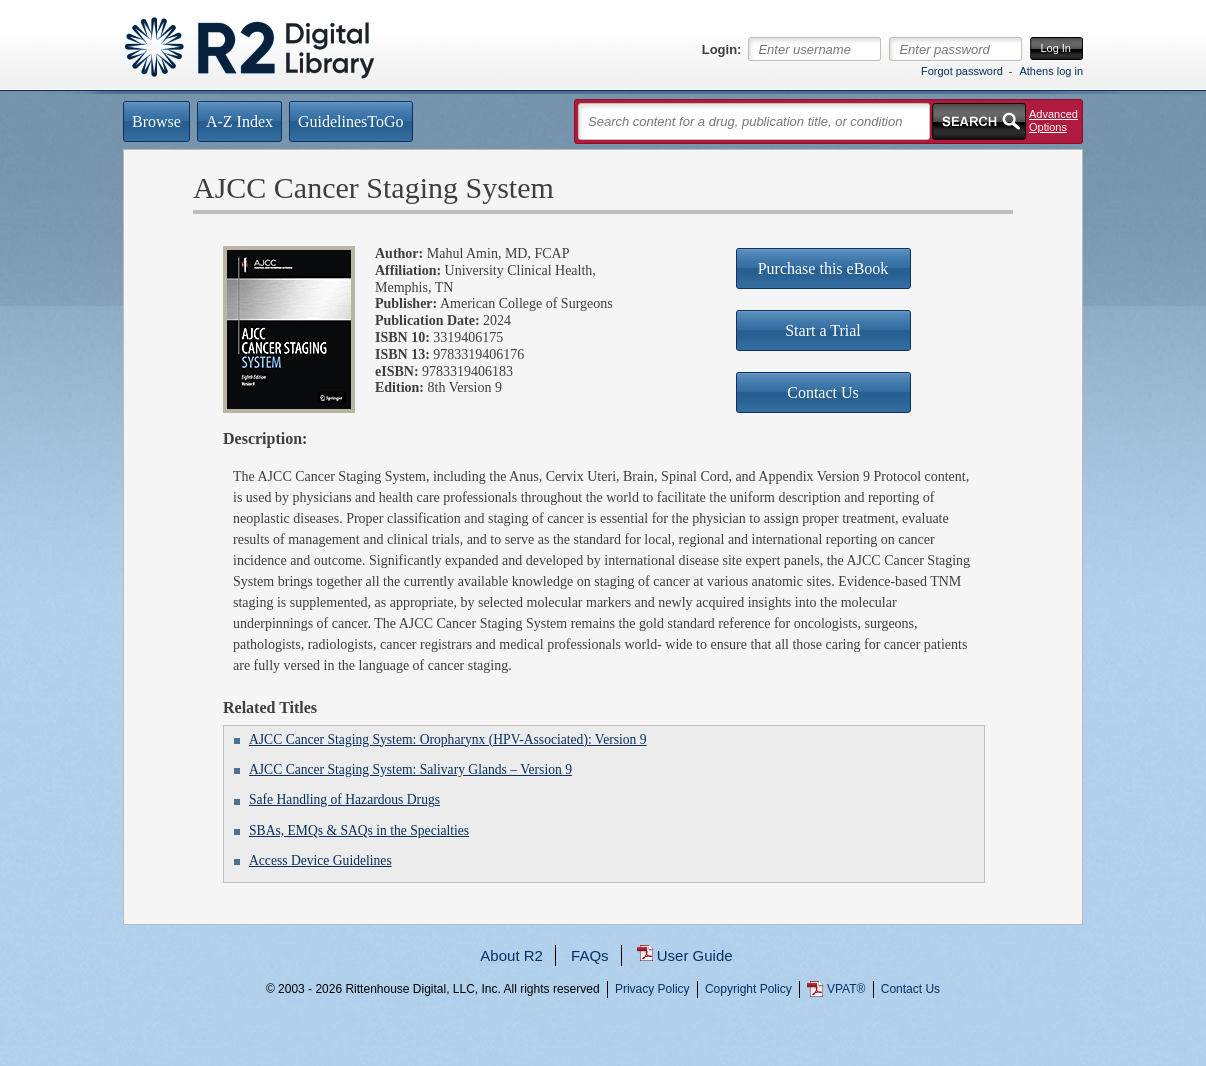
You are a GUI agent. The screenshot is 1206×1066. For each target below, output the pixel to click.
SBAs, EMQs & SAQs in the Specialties (359, 830)
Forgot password (962, 71)
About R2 (511, 955)
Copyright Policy (748, 989)
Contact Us (910, 989)
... (603, 1061)
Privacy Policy (652, 989)
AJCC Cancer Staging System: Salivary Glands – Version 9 (410, 769)
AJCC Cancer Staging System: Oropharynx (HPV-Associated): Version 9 (448, 739)
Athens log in (1051, 71)
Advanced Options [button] (1053, 120)
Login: (722, 50)
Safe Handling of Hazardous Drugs (344, 799)
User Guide (695, 955)
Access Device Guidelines (320, 860)
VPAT (846, 989)
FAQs (590, 955)
